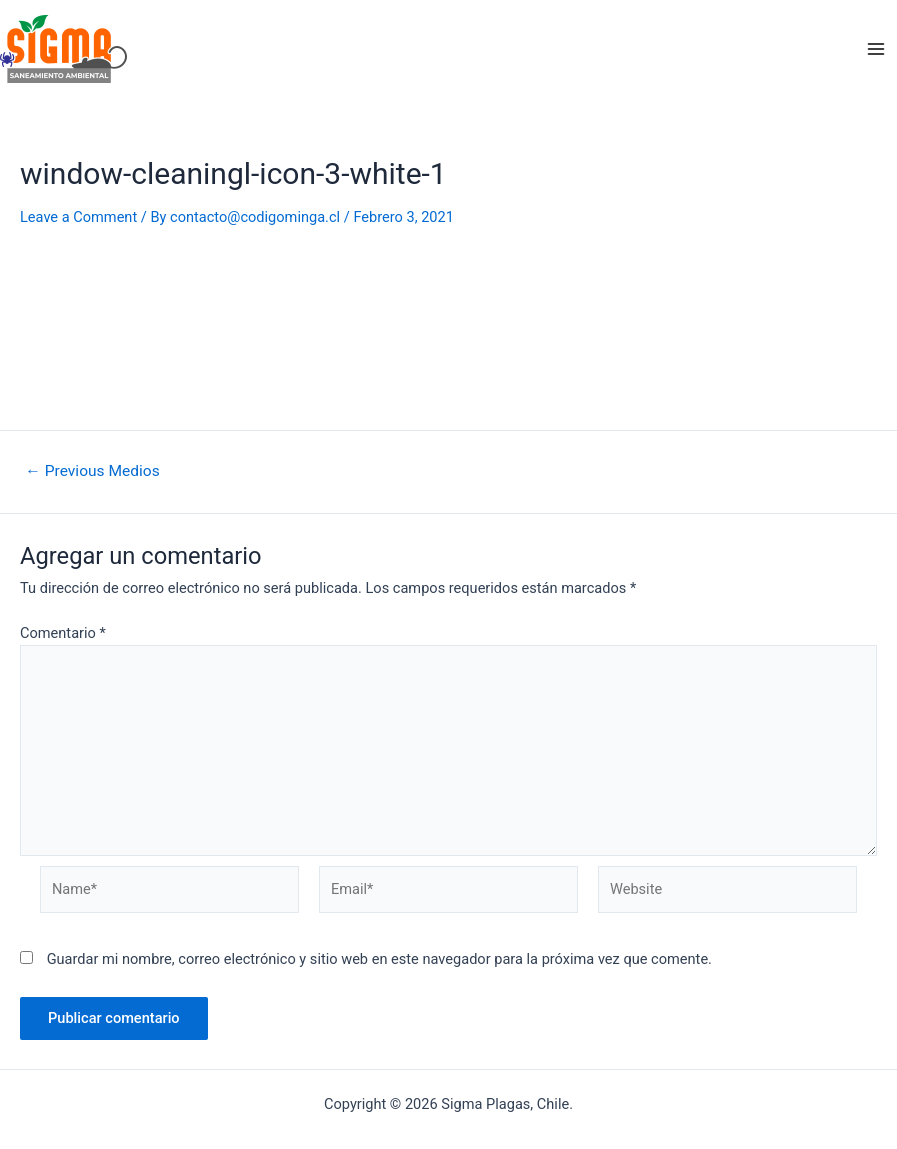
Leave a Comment (78, 217)
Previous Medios (92, 472)
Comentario (63, 633)
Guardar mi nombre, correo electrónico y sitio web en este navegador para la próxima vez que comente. (379, 959)
